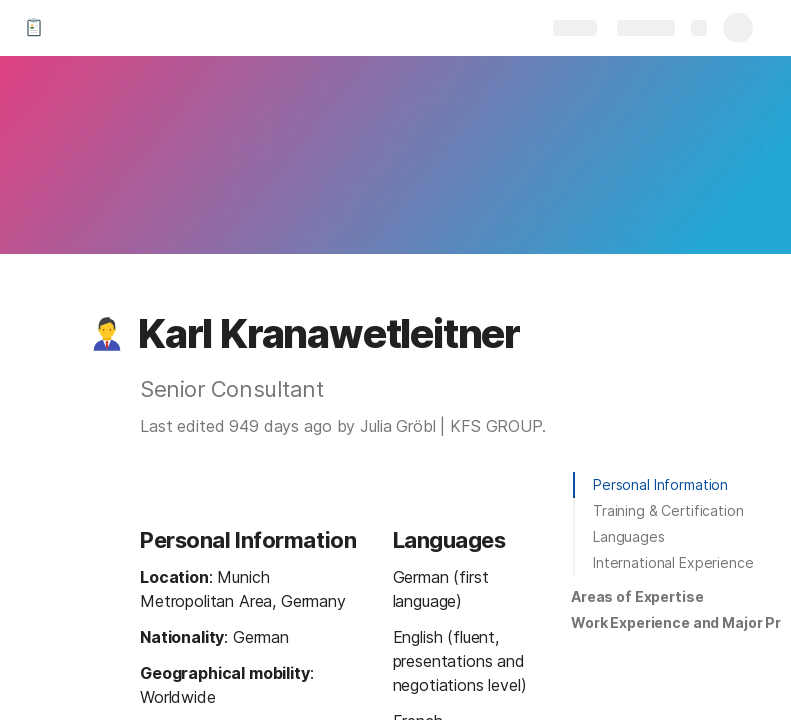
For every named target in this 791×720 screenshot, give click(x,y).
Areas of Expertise (637, 596)
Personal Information (660, 484)
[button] (107, 334)
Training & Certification (668, 510)
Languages (629, 536)
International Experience (673, 562)
